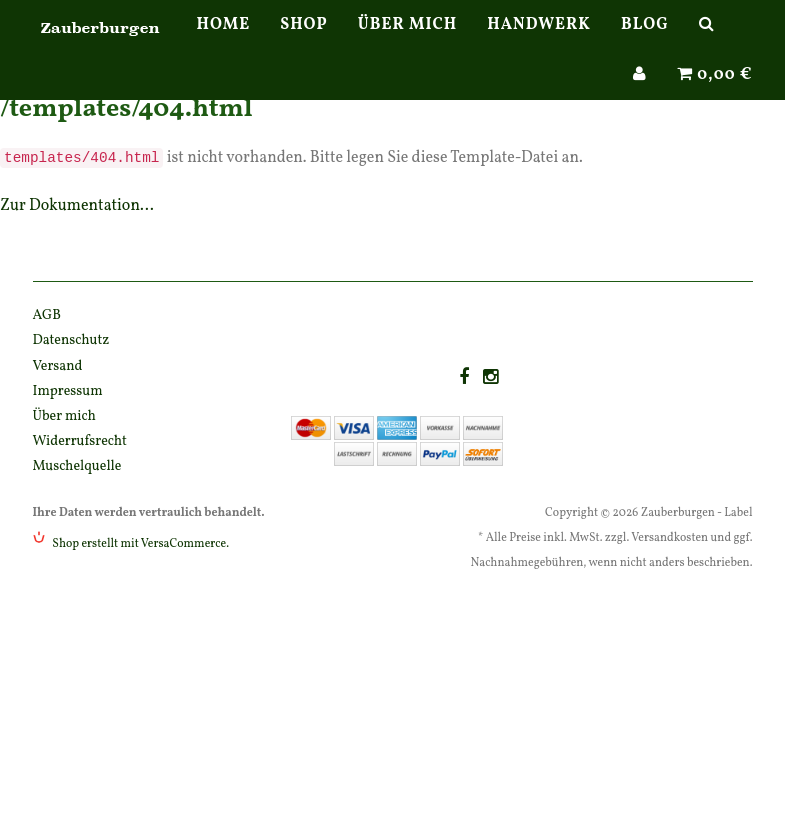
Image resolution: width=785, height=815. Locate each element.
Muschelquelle (77, 466)
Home (224, 45)
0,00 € (715, 95)
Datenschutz (71, 340)
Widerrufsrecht (80, 441)
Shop (304, 45)
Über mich (407, 45)
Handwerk (539, 45)
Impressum (68, 391)
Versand (58, 366)
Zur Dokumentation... (77, 206)
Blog (645, 45)
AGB (47, 315)
